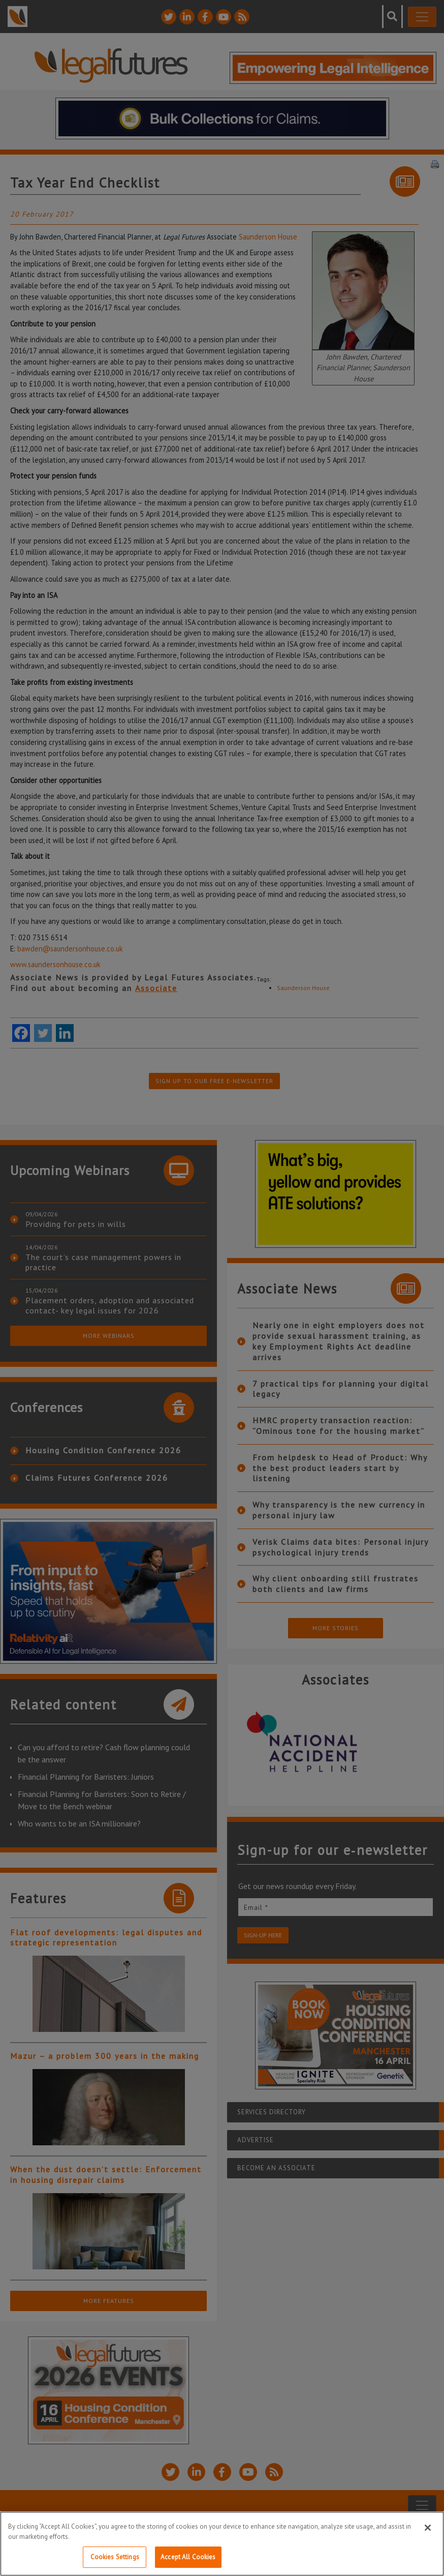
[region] (222, 2543)
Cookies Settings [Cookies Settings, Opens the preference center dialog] (114, 2557)
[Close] (428, 2528)
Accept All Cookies (188, 2557)
